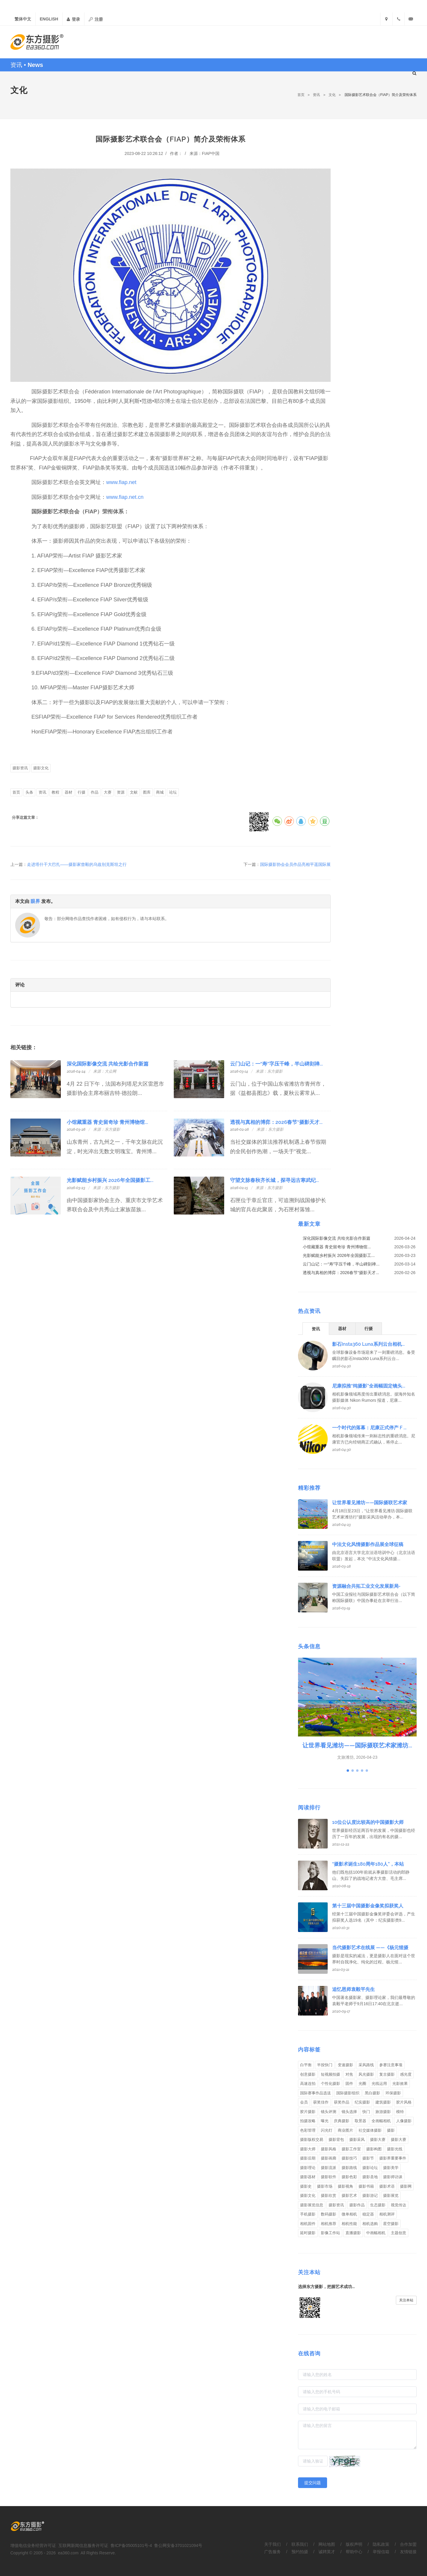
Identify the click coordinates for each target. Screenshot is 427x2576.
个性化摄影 (330, 2083)
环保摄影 (393, 2093)
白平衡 (306, 2065)
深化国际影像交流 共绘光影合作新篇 (108, 1064)
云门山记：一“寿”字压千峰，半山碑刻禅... (276, 1064)
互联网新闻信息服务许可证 (83, 2545)
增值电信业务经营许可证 (33, 2545)
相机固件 (308, 2223)
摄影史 (306, 2186)
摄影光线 (394, 2149)
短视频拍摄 (330, 2074)
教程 (55, 792)
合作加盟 (408, 2544)
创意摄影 (308, 2074)
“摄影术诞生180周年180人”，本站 (368, 1864)
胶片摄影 (308, 2111)
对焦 (349, 2074)
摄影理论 (308, 2167)
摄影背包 (336, 2139)
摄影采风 (357, 2139)
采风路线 (366, 2065)
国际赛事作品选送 (315, 2093)
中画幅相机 (375, 2233)
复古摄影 (387, 2074)
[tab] (315, 1328)
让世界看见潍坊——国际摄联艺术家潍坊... (357, 1745)
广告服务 (272, 2551)
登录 (73, 19)
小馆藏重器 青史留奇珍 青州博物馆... (107, 1122)
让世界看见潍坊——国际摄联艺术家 (369, 1502)
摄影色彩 (349, 2177)
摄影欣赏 (328, 2195)
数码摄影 (328, 2214)
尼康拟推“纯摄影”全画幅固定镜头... (368, 1386)
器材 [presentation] (342, 1328)
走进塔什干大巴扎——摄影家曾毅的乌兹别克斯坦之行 (77, 864)
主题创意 (398, 2233)
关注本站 (406, 2300)
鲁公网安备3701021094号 (178, 2545)
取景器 (360, 2121)
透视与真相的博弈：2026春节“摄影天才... (276, 1122)
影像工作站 (330, 2233)
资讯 (316, 95)
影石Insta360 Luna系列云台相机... (368, 1344)
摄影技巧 (349, 2158)
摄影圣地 (370, 2177)
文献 (134, 792)
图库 (147, 792)
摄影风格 (328, 2149)
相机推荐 (328, 2223)
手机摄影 (308, 2214)
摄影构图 (374, 2149)
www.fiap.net (121, 482)
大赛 (107, 792)
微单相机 (349, 2214)
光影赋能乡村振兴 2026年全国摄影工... (110, 1180)
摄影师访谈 (392, 2177)
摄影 (391, 2130)
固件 (349, 2083)
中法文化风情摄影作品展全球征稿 (367, 1544)
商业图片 (345, 2130)
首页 (301, 95)
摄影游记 (370, 2195)
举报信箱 (381, 2551)
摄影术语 (387, 2186)
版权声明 (354, 2544)
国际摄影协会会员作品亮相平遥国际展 (295, 864)
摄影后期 (308, 2158)
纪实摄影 (362, 2102)
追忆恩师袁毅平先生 (353, 1989)
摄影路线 (349, 2167)
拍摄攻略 (308, 2121)
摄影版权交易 (311, 2139)
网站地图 (326, 2544)
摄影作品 (357, 2205)
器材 (68, 792)
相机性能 (349, 2223)
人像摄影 (404, 2121)
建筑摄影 (383, 2102)
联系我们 (299, 2544)
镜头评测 (328, 2111)
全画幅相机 (381, 2121)
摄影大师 (308, 2149)
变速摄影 (345, 2065)
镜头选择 (349, 2111)
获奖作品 (341, 2102)
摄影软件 (328, 2177)
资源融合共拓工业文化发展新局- (366, 1586)
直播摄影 (353, 2233)
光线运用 (379, 2083)
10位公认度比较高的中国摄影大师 (368, 1822)
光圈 (362, 2083)
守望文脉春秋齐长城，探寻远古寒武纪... (274, 1180)
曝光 (325, 2121)
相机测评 (387, 2214)
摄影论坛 (370, 2167)
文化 (332, 95)
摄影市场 (324, 2186)
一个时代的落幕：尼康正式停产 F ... (369, 1427)
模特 (400, 2111)
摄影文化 (41, 768)
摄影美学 (391, 2167)
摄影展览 (391, 2195)
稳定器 (368, 2214)
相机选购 (370, 2223)
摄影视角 (345, 2186)
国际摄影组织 (347, 2093)
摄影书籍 (366, 2186)
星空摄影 (391, 2223)
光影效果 (400, 2083)
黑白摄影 (372, 2093)
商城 (160, 792)
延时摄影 (308, 2233)
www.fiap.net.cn (125, 497)
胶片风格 (404, 2102)
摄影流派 (328, 2167)
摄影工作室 (351, 2149)
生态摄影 (377, 2205)
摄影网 (406, 2186)
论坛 (173, 792)
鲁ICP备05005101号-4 (131, 2545)
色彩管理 (308, 2130)
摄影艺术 (349, 2195)
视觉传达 (398, 2205)
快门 (366, 2111)
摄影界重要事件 (392, 2158)
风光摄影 (366, 2074)
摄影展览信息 (311, 2205)
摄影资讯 (20, 768)
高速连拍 (308, 2083)
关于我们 (272, 2544)
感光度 (406, 2074)
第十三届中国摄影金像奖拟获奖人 (367, 1906)
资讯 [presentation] (316, 1329)
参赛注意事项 (390, 2065)
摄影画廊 (328, 2158)
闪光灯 (326, 2130)
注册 (96, 19)
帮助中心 (354, 2551)
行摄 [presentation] (368, 1328)
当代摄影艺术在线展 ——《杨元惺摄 (370, 1947)
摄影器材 (308, 2177)
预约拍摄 (299, 2551)
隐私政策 (381, 2544)
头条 (29, 792)
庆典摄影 (341, 2121)
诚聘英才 (326, 2551)
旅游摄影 (383, 2111)
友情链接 (408, 2551)
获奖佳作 (321, 2102)
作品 (94, 792)
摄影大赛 (377, 2139)
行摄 (81, 792)
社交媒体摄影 (370, 2130)
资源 (121, 792)
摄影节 (368, 2158)
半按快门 (324, 2065)
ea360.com (68, 2553)
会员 (304, 2102)
